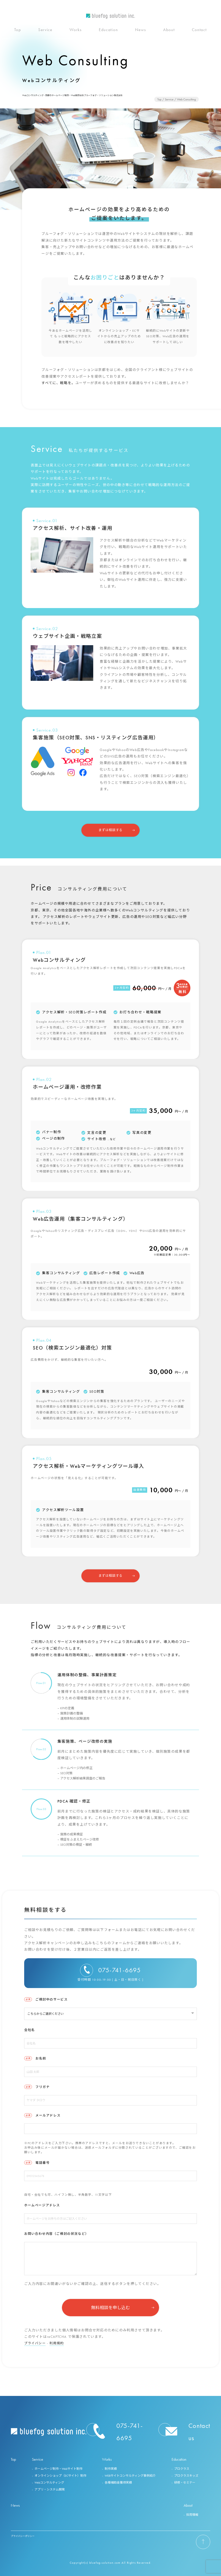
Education (108, 32)
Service (45, 32)
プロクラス (181, 2468)
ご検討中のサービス (46, 1999)
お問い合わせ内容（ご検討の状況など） (56, 2234)
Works (75, 32)
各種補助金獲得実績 (118, 2482)
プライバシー (35, 2343)
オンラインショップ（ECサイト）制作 (60, 2475)
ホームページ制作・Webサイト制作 (58, 2468)
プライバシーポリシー (23, 2536)
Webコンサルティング (49, 2482)
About (169, 32)
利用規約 (58, 2343)
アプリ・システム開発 (50, 2489)
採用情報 (192, 2514)
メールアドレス (42, 2115)
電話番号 (37, 2163)
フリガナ (37, 2087)
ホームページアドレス (42, 2205)
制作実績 (111, 2468)
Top (17, 32)
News (140, 32)
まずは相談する (116, 830)
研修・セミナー (184, 2482)
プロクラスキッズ (186, 2475)
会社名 (29, 2030)
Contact (199, 32)
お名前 (35, 2058)
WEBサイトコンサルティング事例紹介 (130, 2475)
